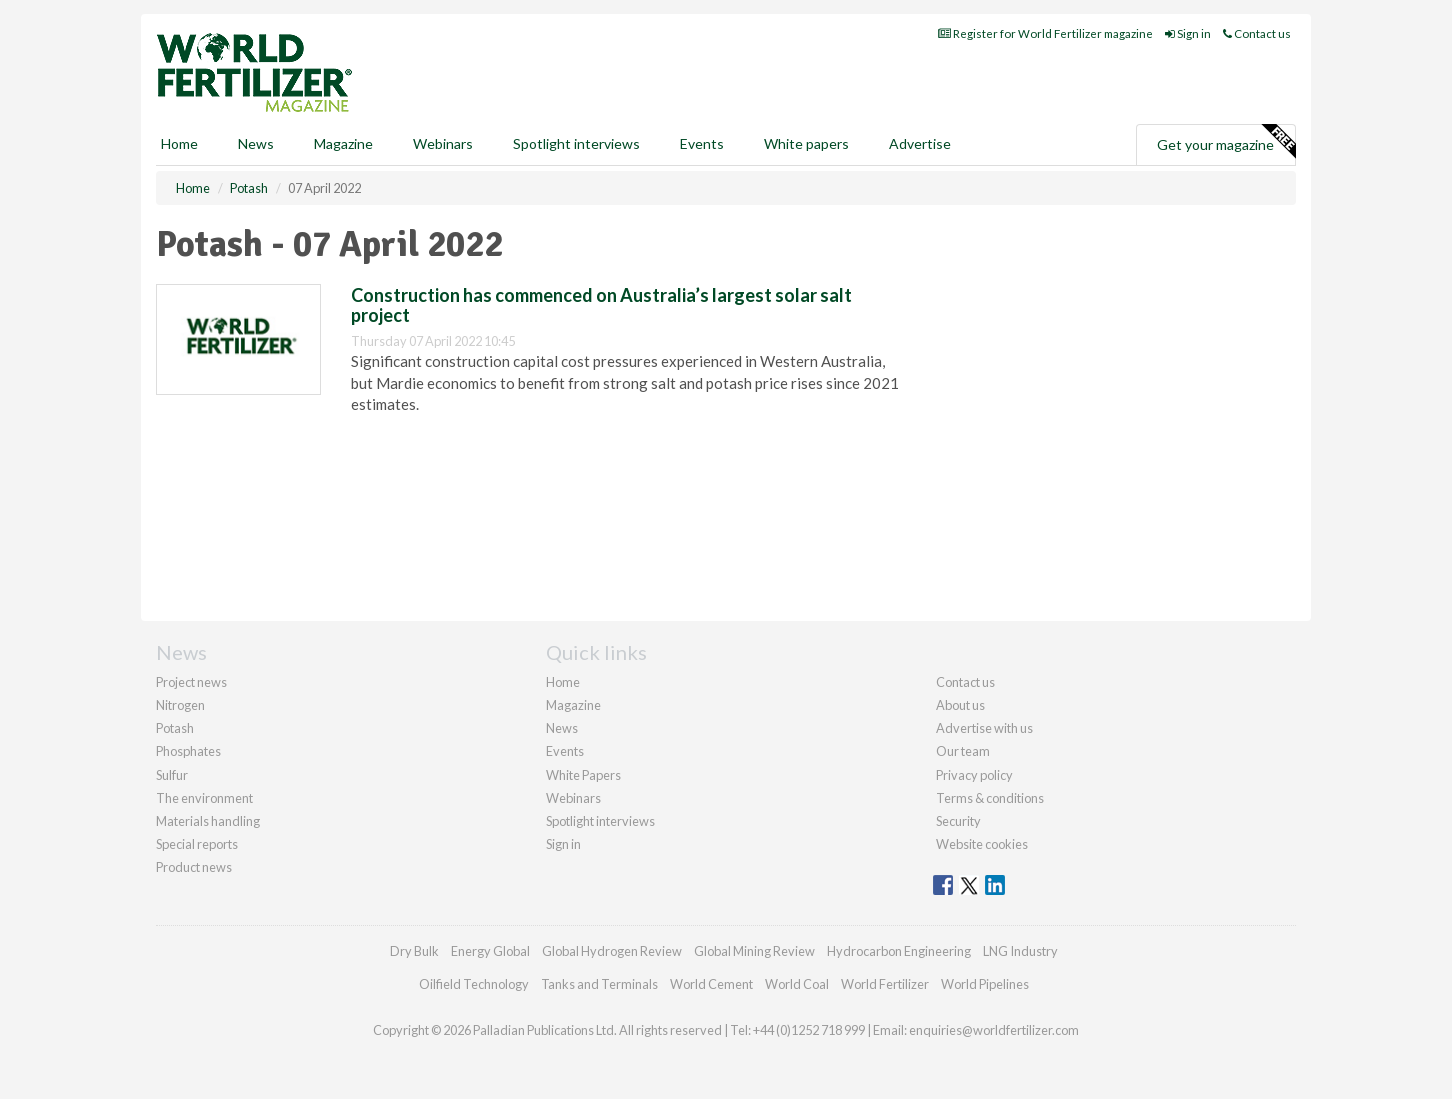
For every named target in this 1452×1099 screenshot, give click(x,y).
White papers (806, 143)
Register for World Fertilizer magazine (1045, 33)
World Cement (711, 984)
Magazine (343, 143)
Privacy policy (974, 775)
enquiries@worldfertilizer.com (994, 1030)
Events (702, 143)
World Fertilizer (885, 984)
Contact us (1257, 33)
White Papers (583, 775)
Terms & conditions (990, 798)
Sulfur (172, 775)
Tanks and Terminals (599, 984)
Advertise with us (984, 728)
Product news (194, 867)
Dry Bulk (414, 951)
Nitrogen (180, 705)
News (562, 728)
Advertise (920, 143)
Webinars (443, 143)
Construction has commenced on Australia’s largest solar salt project (601, 305)
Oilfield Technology (474, 984)
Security (958, 821)
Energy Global (490, 951)
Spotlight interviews (576, 143)
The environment (204, 798)
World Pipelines (985, 984)
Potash (175, 728)
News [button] (256, 143)
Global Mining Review (754, 951)
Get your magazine (1226, 142)
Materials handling (208, 821)
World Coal (797, 984)
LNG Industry (1020, 951)
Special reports (197, 844)
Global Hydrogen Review (612, 951)
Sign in (1188, 33)
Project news (191, 682)
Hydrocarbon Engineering (899, 951)
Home (179, 143)
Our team (963, 751)
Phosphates (188, 751)
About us (960, 705)
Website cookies (982, 844)
